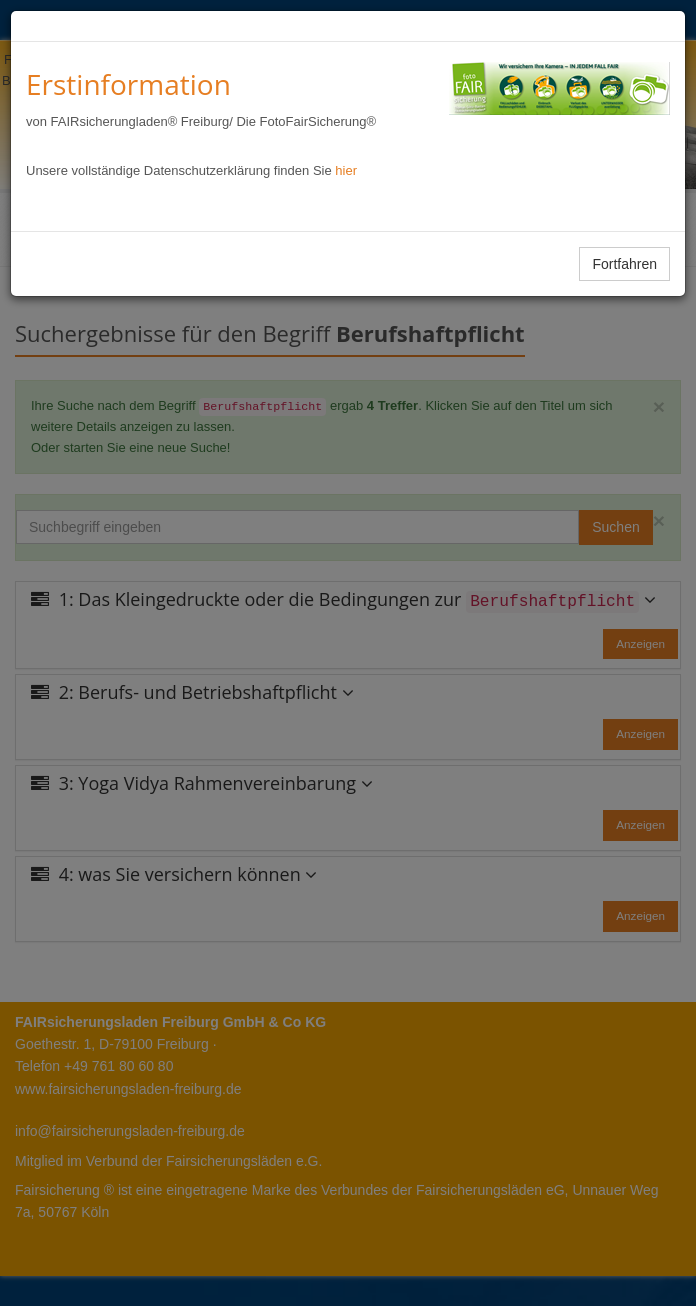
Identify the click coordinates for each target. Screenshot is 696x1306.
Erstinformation (128, 84)
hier (346, 170)
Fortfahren (624, 264)
